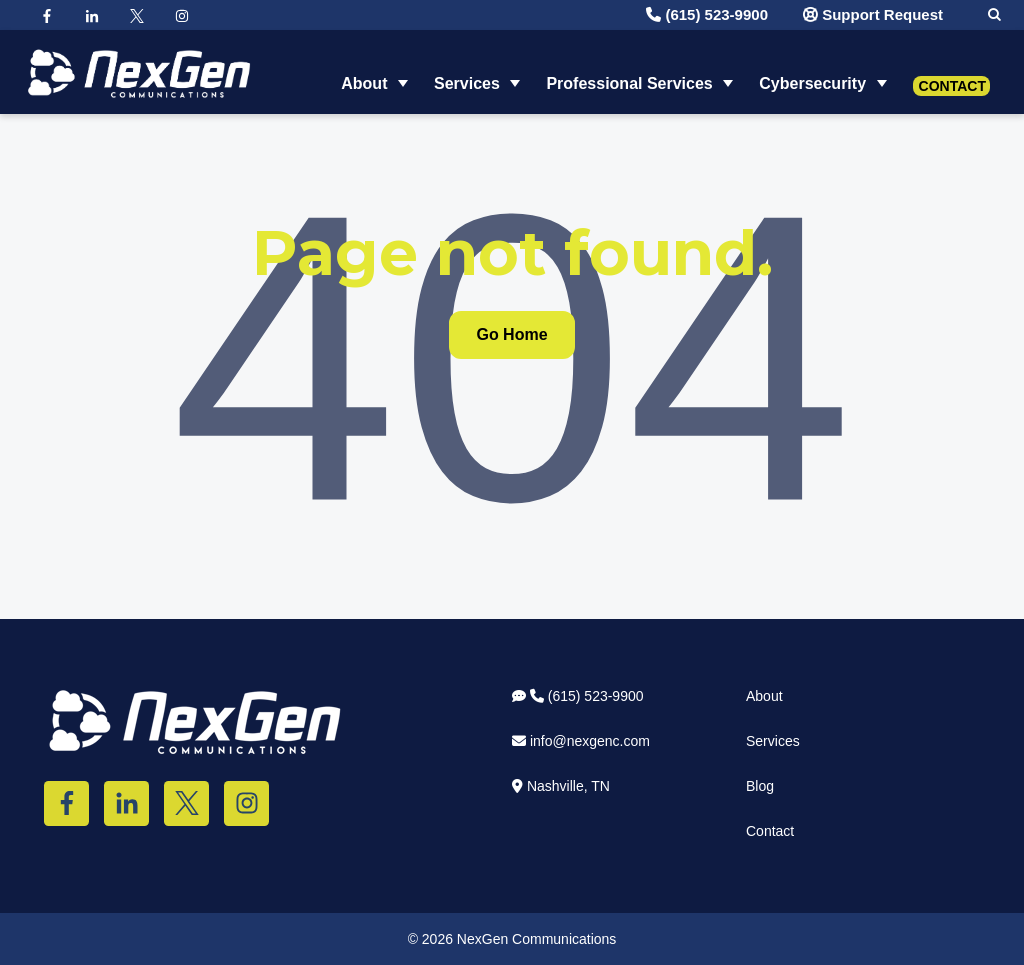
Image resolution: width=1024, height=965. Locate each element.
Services (467, 71)
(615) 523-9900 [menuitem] (578, 696)
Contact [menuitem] (770, 831)
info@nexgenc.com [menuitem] (581, 741)
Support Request (873, 14)
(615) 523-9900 (707, 14)
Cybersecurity (812, 71)
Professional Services (629, 71)
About (364, 71)
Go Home (511, 334)
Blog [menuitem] (760, 786)
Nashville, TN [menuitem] (561, 786)
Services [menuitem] (773, 741)
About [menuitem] (764, 696)
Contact (952, 74)
